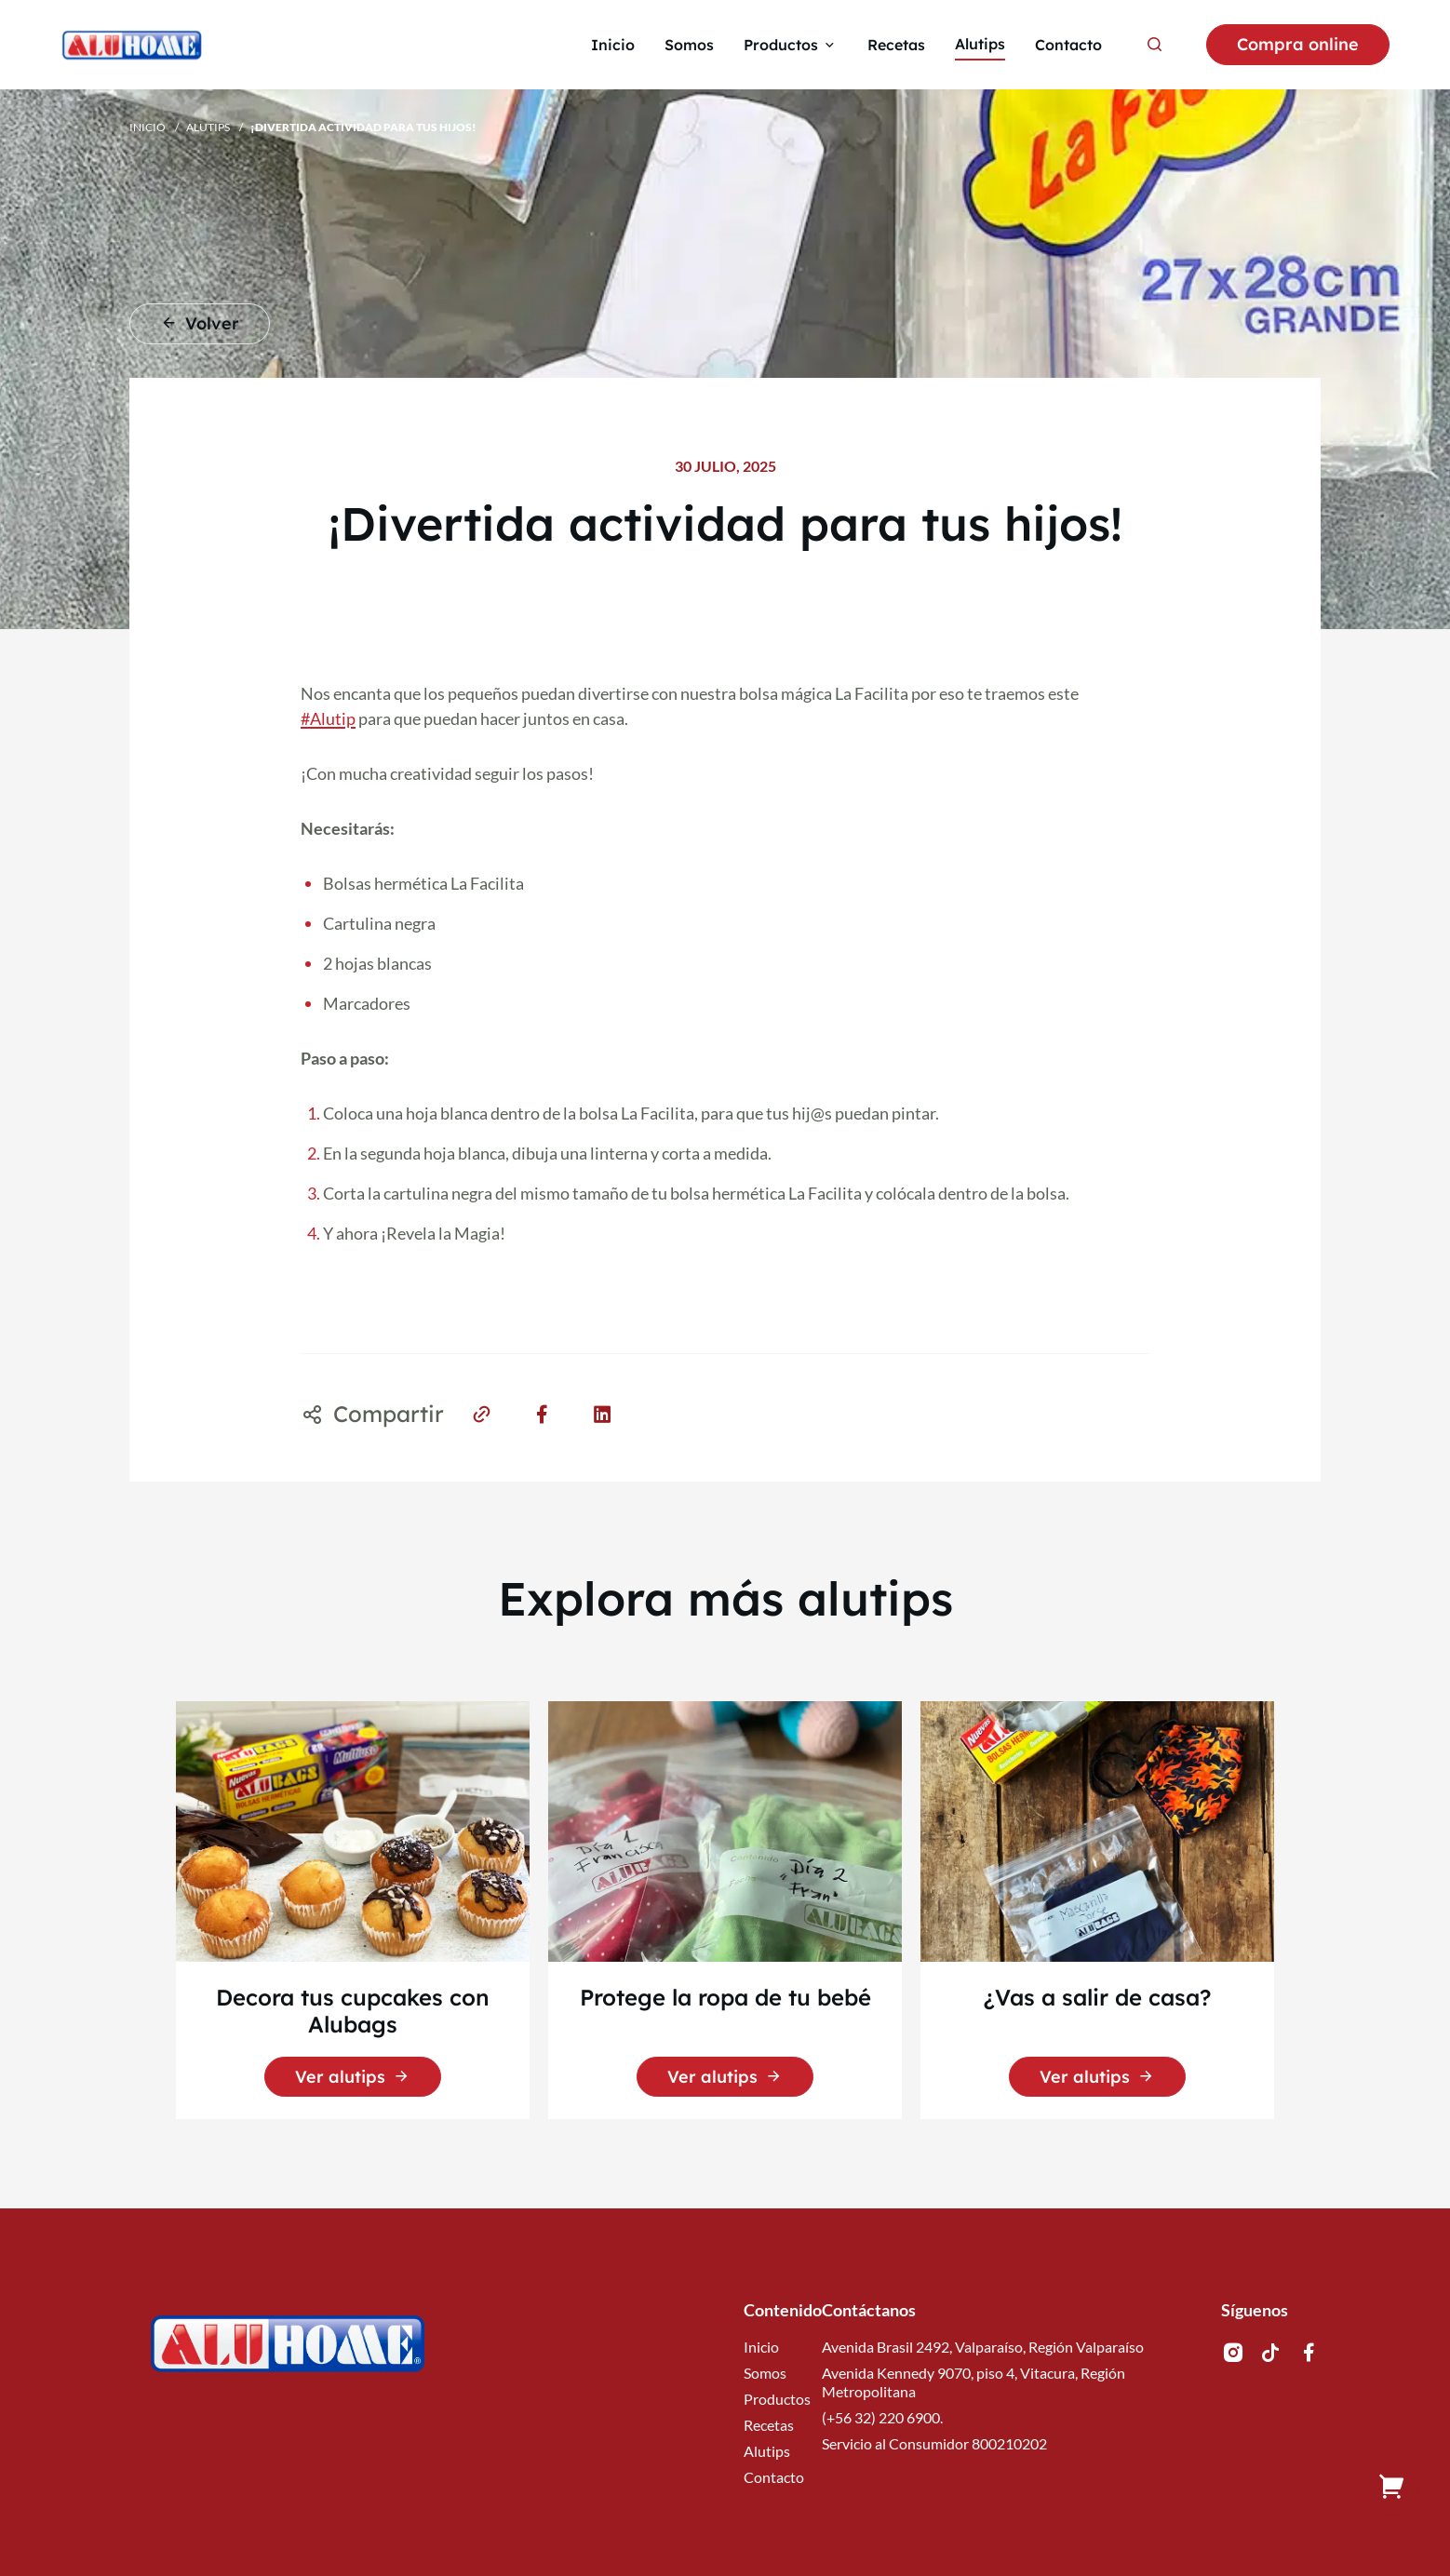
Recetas (769, 2425)
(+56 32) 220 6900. (882, 2417)
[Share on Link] (481, 1413)
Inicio (147, 127)
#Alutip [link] (328, 718)
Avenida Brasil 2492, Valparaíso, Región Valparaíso (983, 2346)
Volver (199, 323)
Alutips (208, 127)
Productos (777, 2399)
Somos (765, 2372)
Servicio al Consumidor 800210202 (934, 2443)
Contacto (774, 2477)
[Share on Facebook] (542, 1413)
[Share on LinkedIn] (602, 1413)
